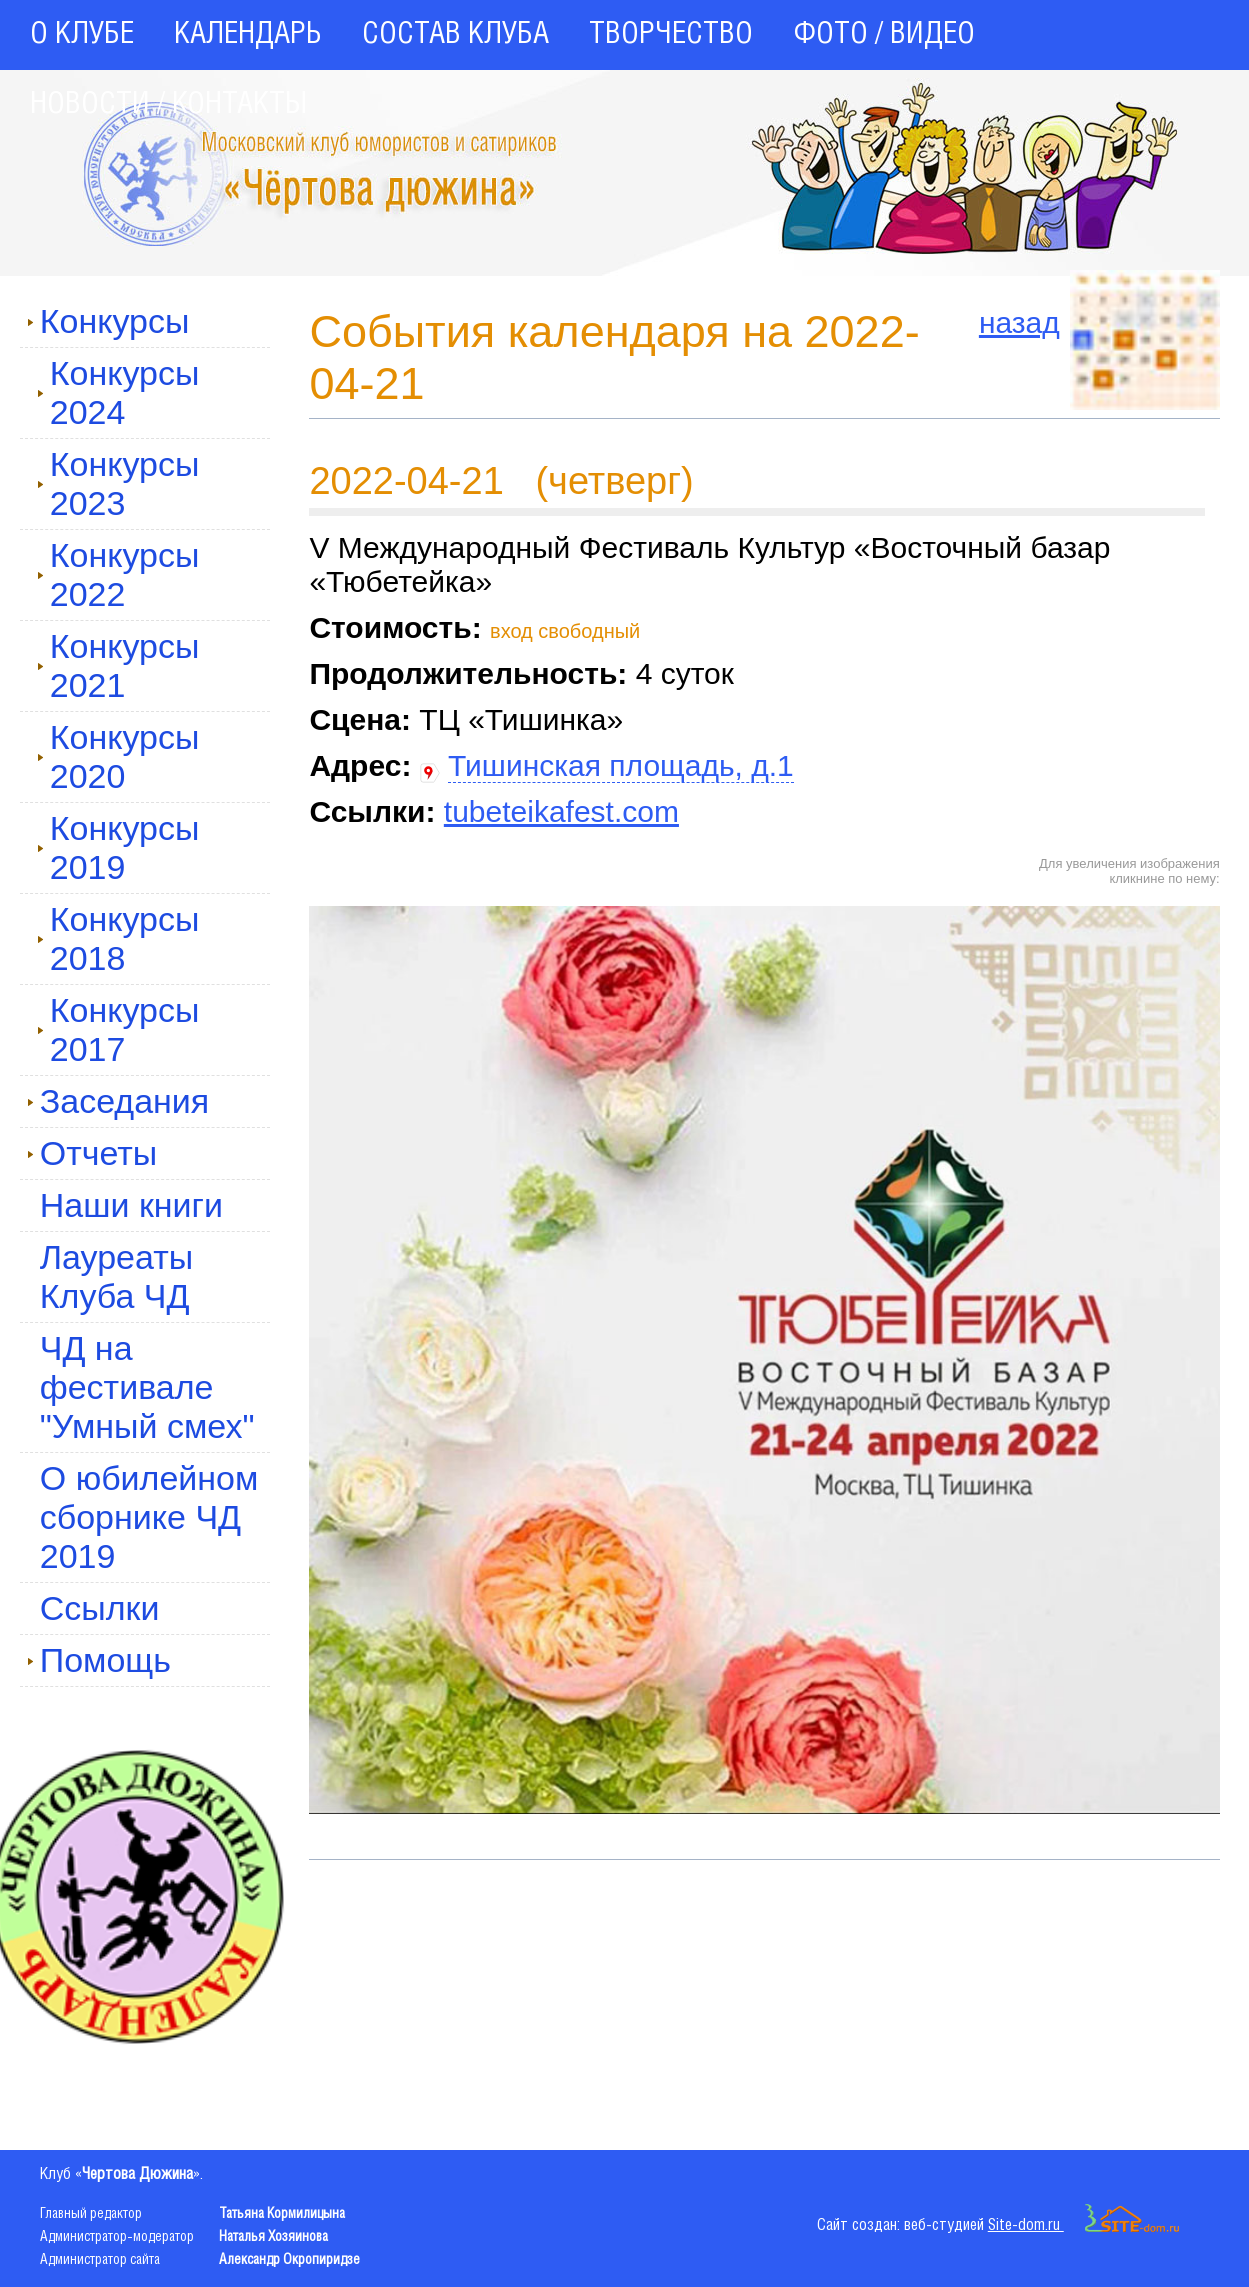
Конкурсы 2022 (118, 574)
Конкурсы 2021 (118, 665)
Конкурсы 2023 (118, 483)
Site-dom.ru (1084, 2225)
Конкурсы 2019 (118, 847)
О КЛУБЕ (82, 35)
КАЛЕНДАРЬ (248, 35)
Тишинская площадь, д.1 (621, 765)
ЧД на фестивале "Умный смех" (147, 1387)
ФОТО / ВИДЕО (884, 35)
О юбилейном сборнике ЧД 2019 (149, 1517)
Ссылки (100, 1608)
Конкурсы (108, 321)
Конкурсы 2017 (118, 1029)
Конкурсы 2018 (118, 938)
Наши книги (131, 1205)
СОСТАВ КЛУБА (455, 35)
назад (1019, 322)
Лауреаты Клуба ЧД (116, 1276)
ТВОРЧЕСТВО (671, 35)
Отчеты (92, 1153)
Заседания (118, 1101)
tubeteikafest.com (561, 811)
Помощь (99, 1660)
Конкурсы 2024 (118, 392)
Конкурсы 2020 (118, 756)
